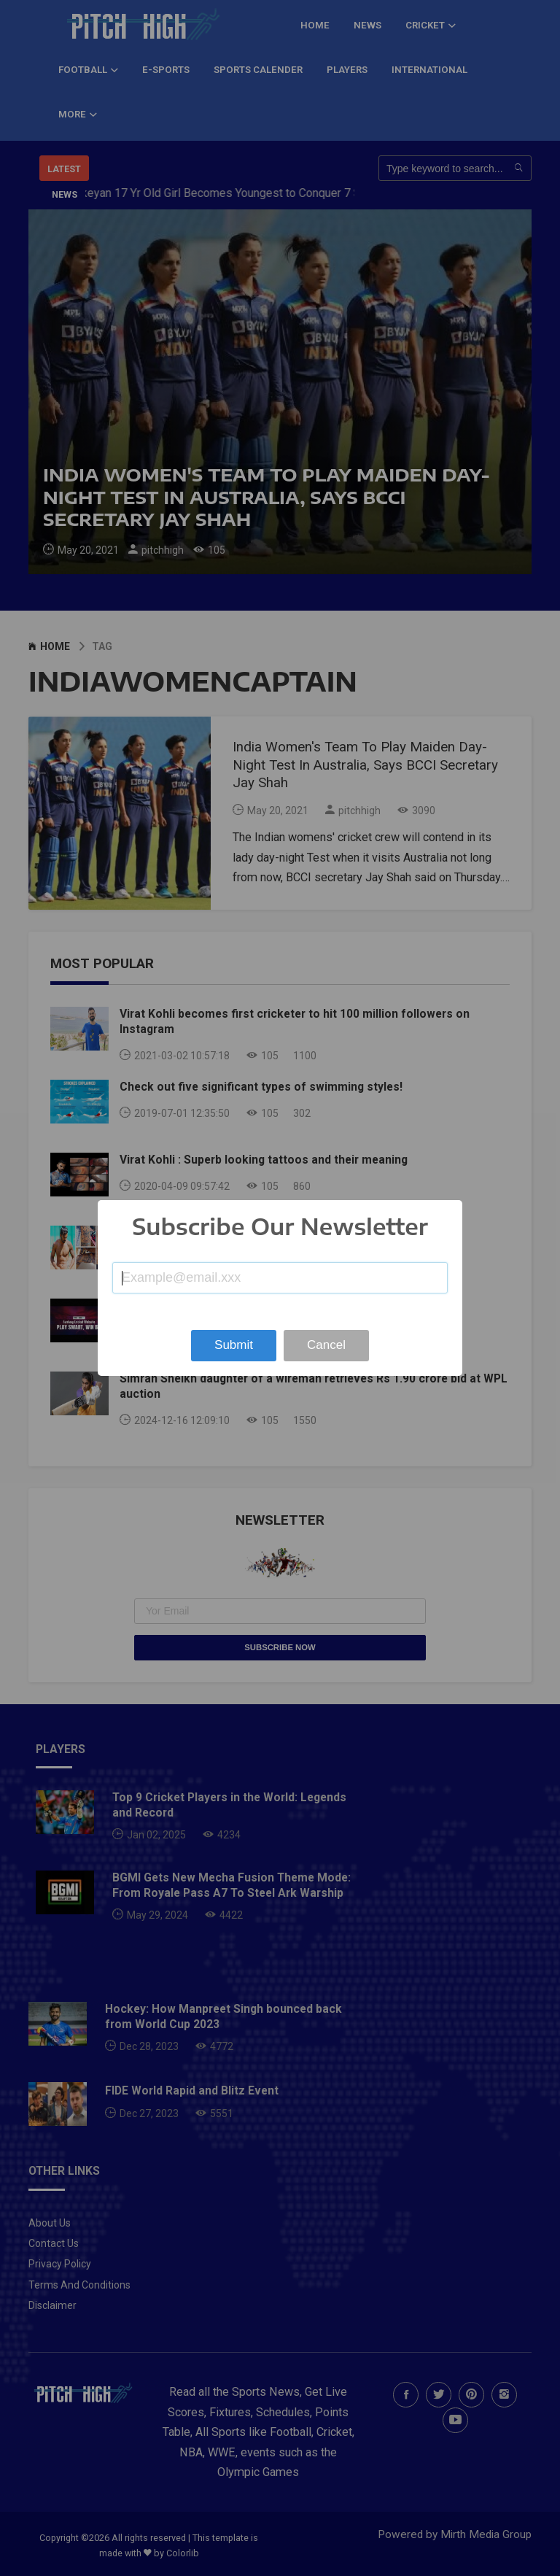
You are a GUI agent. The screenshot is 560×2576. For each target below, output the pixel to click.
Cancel (326, 1345)
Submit (233, 1345)
